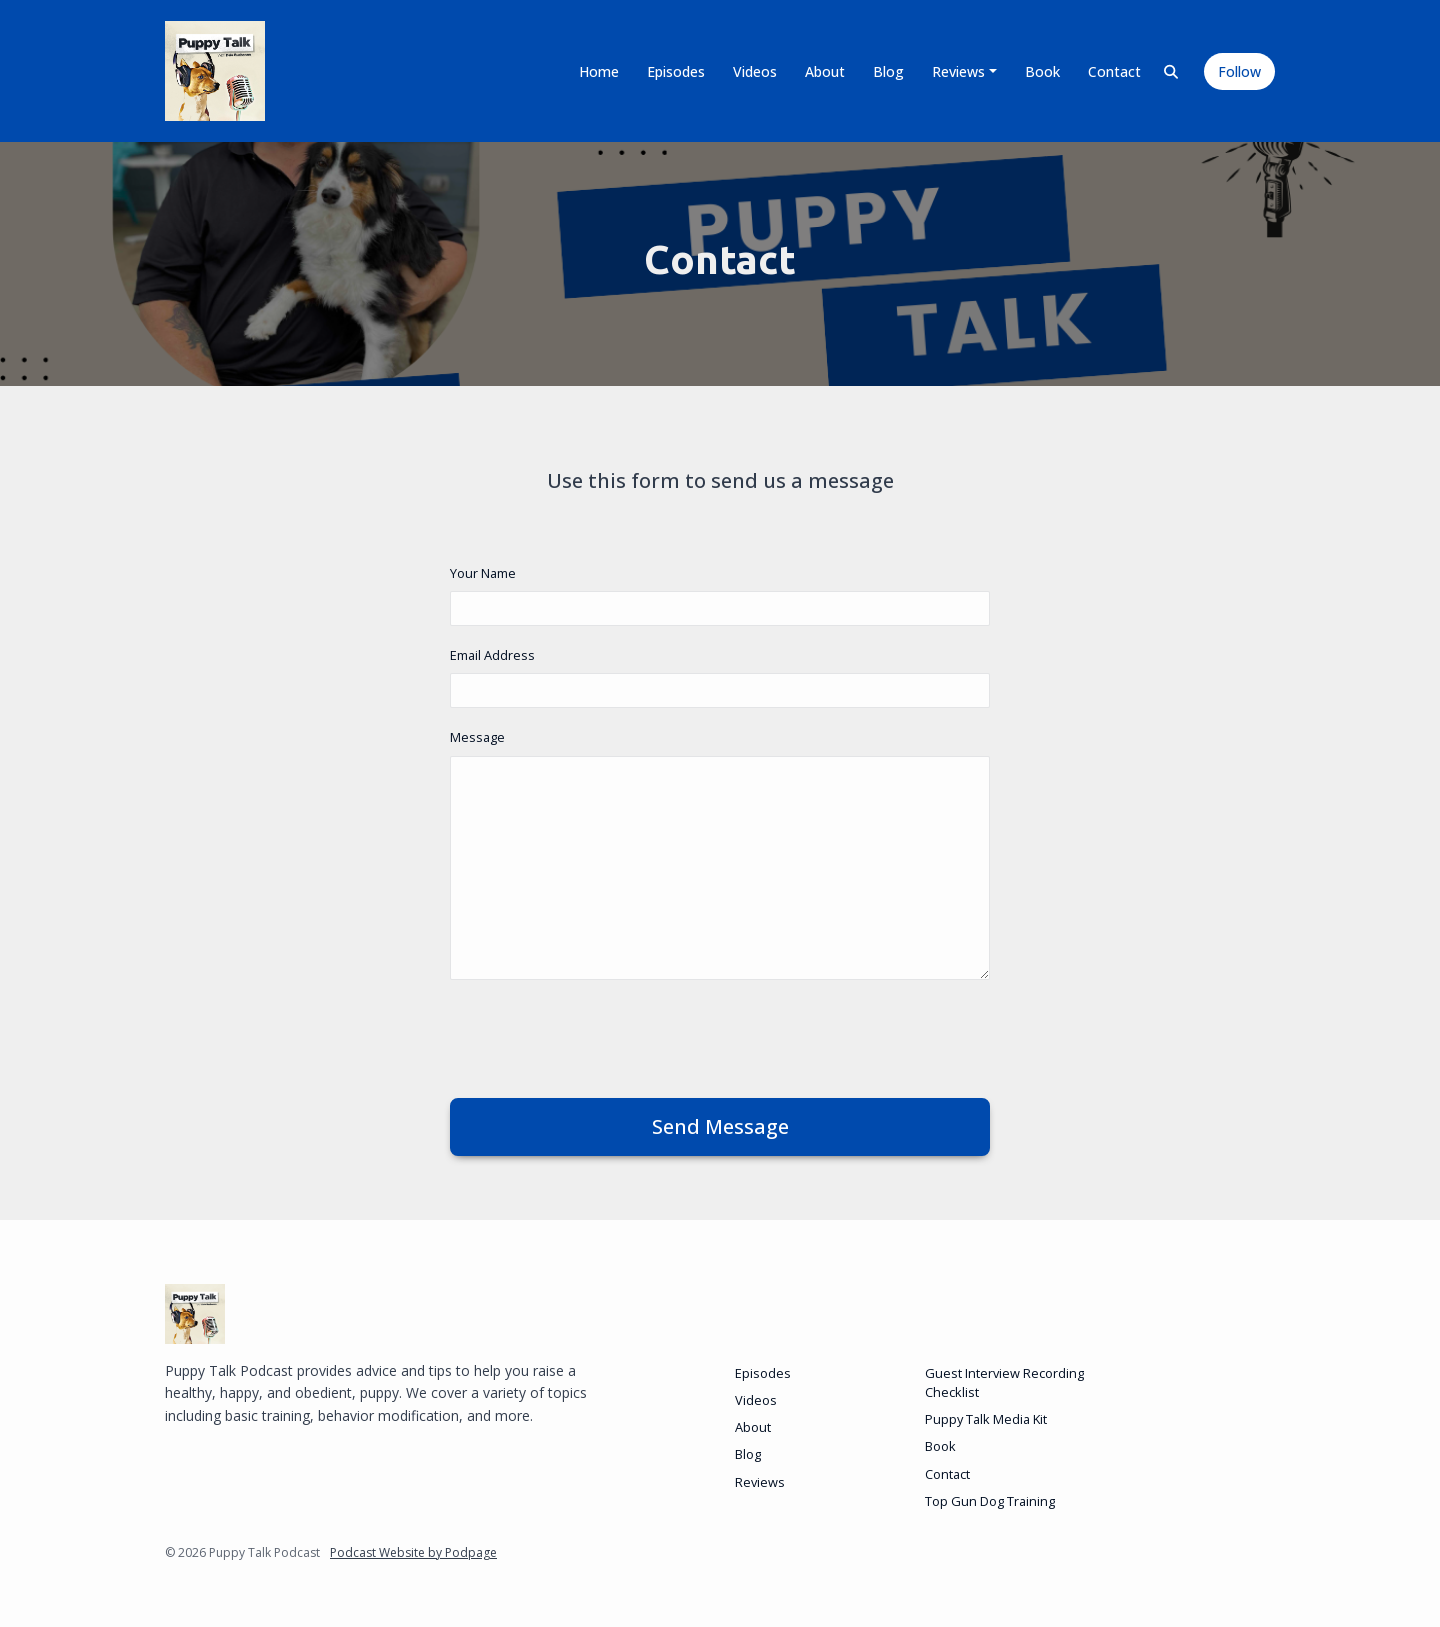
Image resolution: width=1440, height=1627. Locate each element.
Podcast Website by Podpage (413, 1552)
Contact (1114, 71)
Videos (755, 71)
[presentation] (602, 1035)
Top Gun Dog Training (990, 1501)
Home (599, 71)
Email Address (492, 655)
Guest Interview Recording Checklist (1004, 1382)
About (825, 71)
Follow (1239, 71)
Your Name (483, 573)
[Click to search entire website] (1172, 71)
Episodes (676, 71)
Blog (888, 71)
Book (1042, 71)
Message (477, 737)
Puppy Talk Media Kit (986, 1419)
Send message (720, 1126)
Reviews (958, 71)
